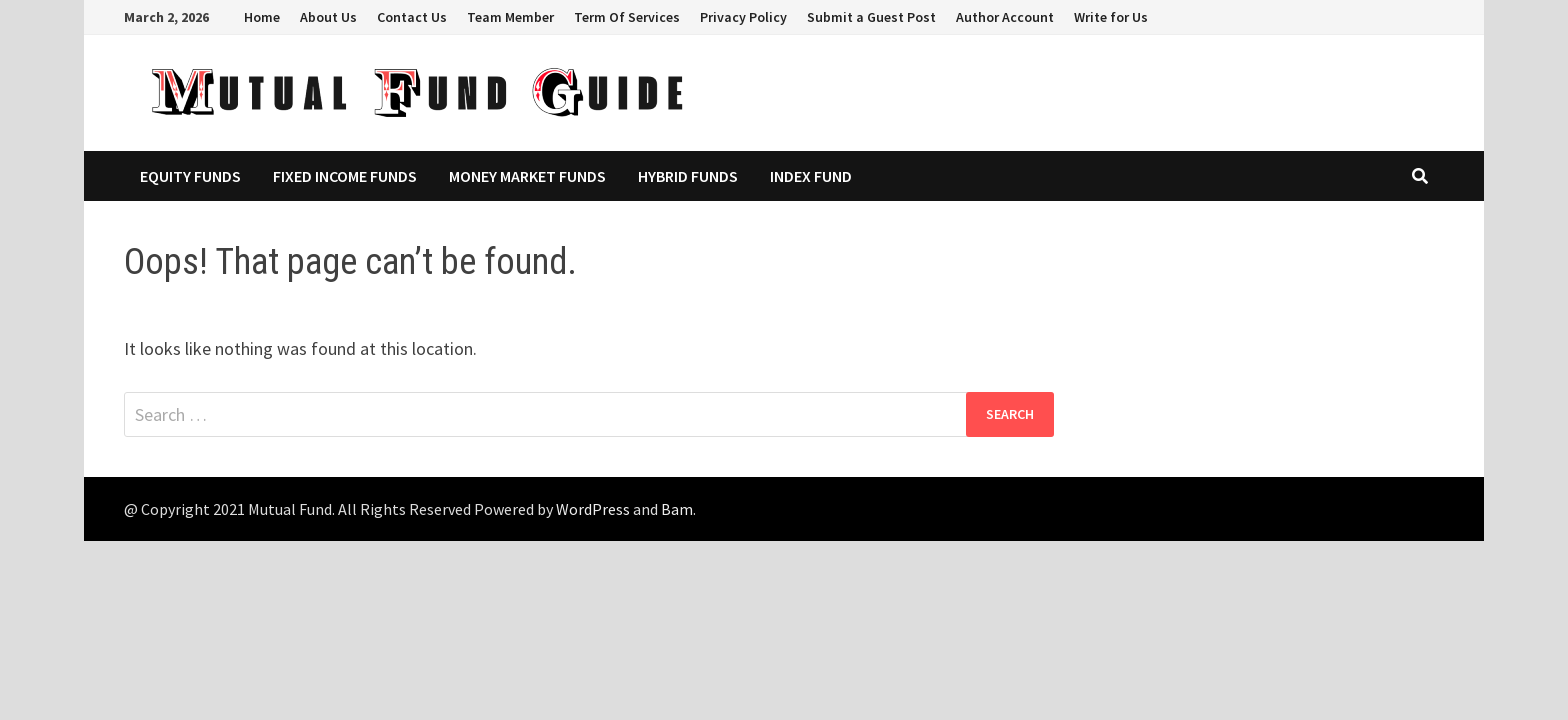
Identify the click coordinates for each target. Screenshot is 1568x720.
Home (262, 17)
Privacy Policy (743, 17)
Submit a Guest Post (871, 17)
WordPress (593, 509)
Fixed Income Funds (345, 176)
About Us (328, 17)
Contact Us (412, 17)
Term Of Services (627, 17)
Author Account (1005, 17)
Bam (677, 509)
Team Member (510, 17)
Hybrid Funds (688, 176)
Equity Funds (190, 176)
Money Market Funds (527, 176)
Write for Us (1111, 17)
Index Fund (811, 176)
